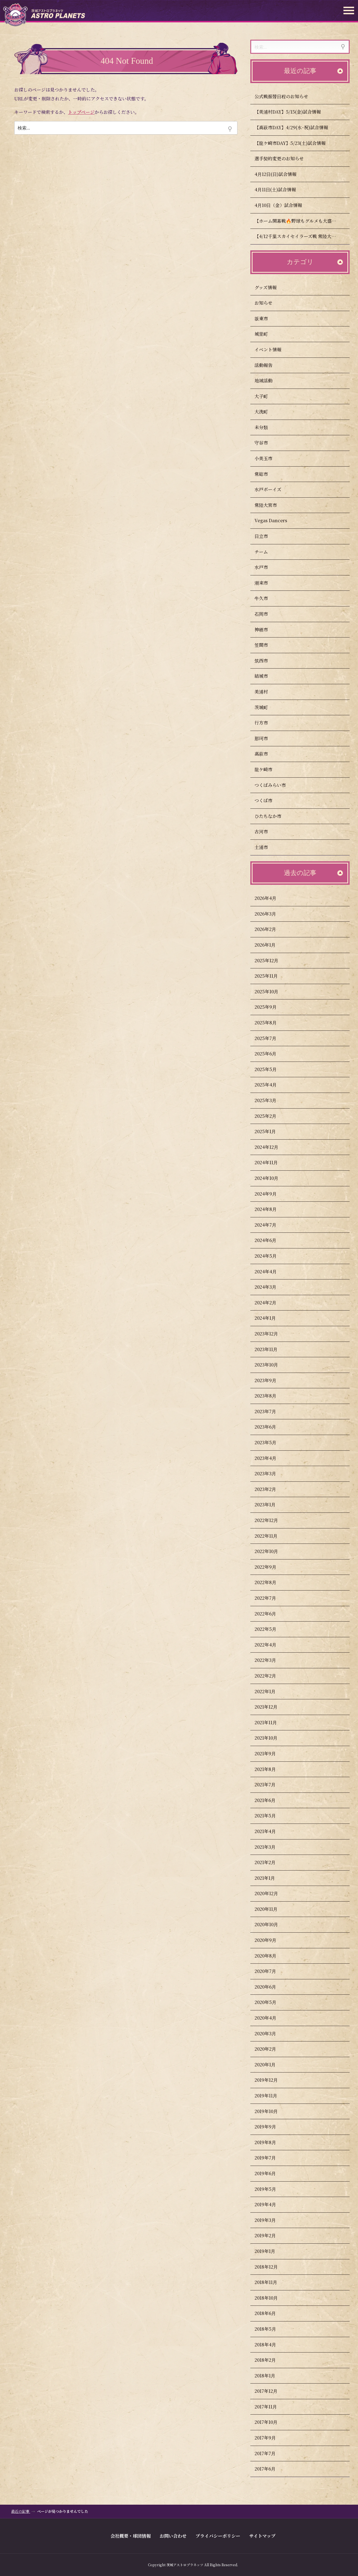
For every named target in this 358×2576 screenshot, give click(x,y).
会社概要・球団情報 (130, 2536)
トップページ (81, 112)
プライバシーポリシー (218, 2536)
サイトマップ (262, 2536)
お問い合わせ (173, 2536)
